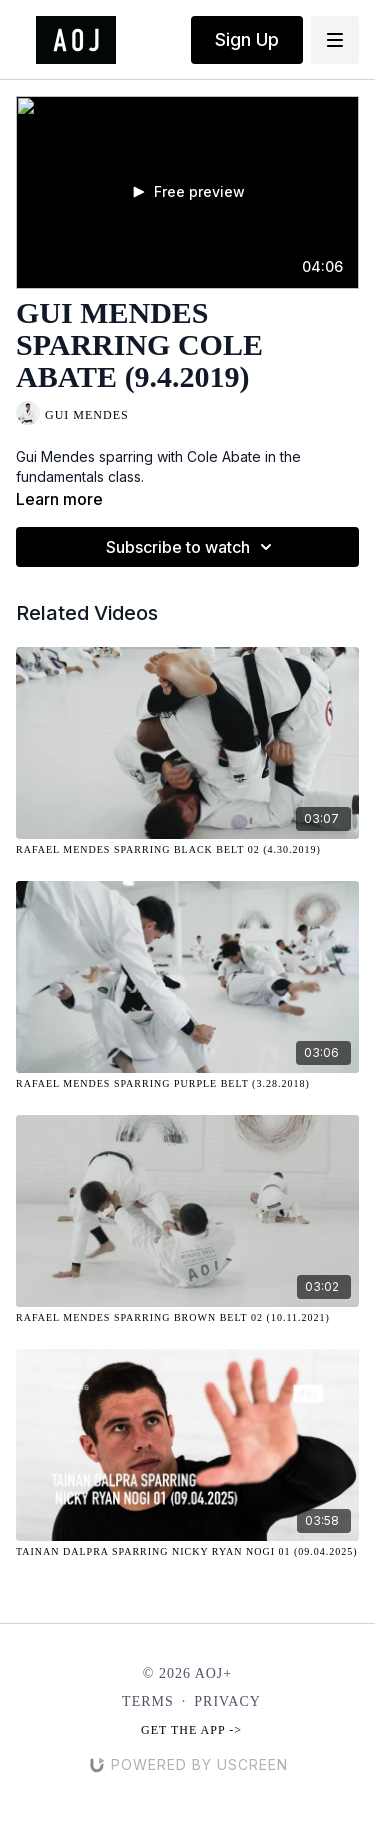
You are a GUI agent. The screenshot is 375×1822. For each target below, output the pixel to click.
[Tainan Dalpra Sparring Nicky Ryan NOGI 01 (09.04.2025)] (187, 1551)
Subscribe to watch (192, 547)
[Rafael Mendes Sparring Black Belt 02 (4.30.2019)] (187, 849)
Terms (148, 1701)
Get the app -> (191, 1730)
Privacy (227, 1701)
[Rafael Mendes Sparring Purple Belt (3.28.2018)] (187, 1083)
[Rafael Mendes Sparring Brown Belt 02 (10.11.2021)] (187, 1317)
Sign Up (247, 39)
